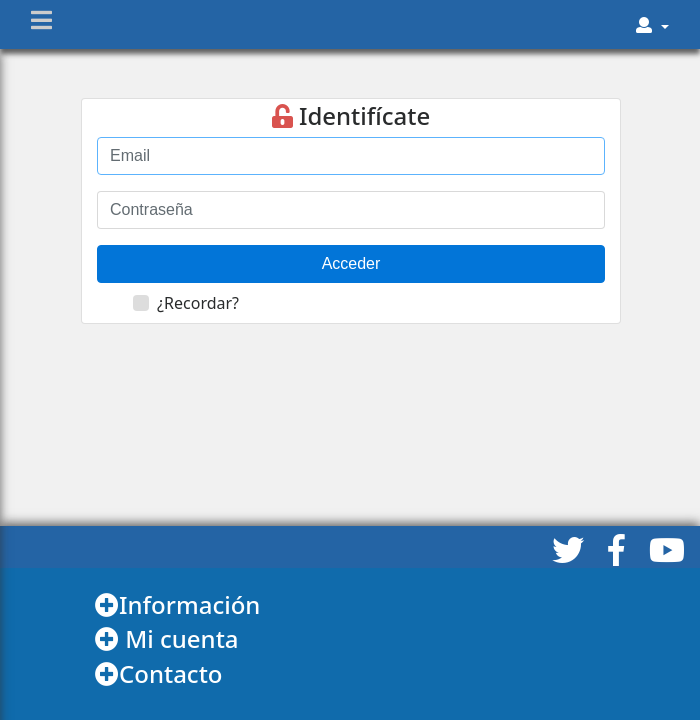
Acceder (351, 263)
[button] (652, 25)
